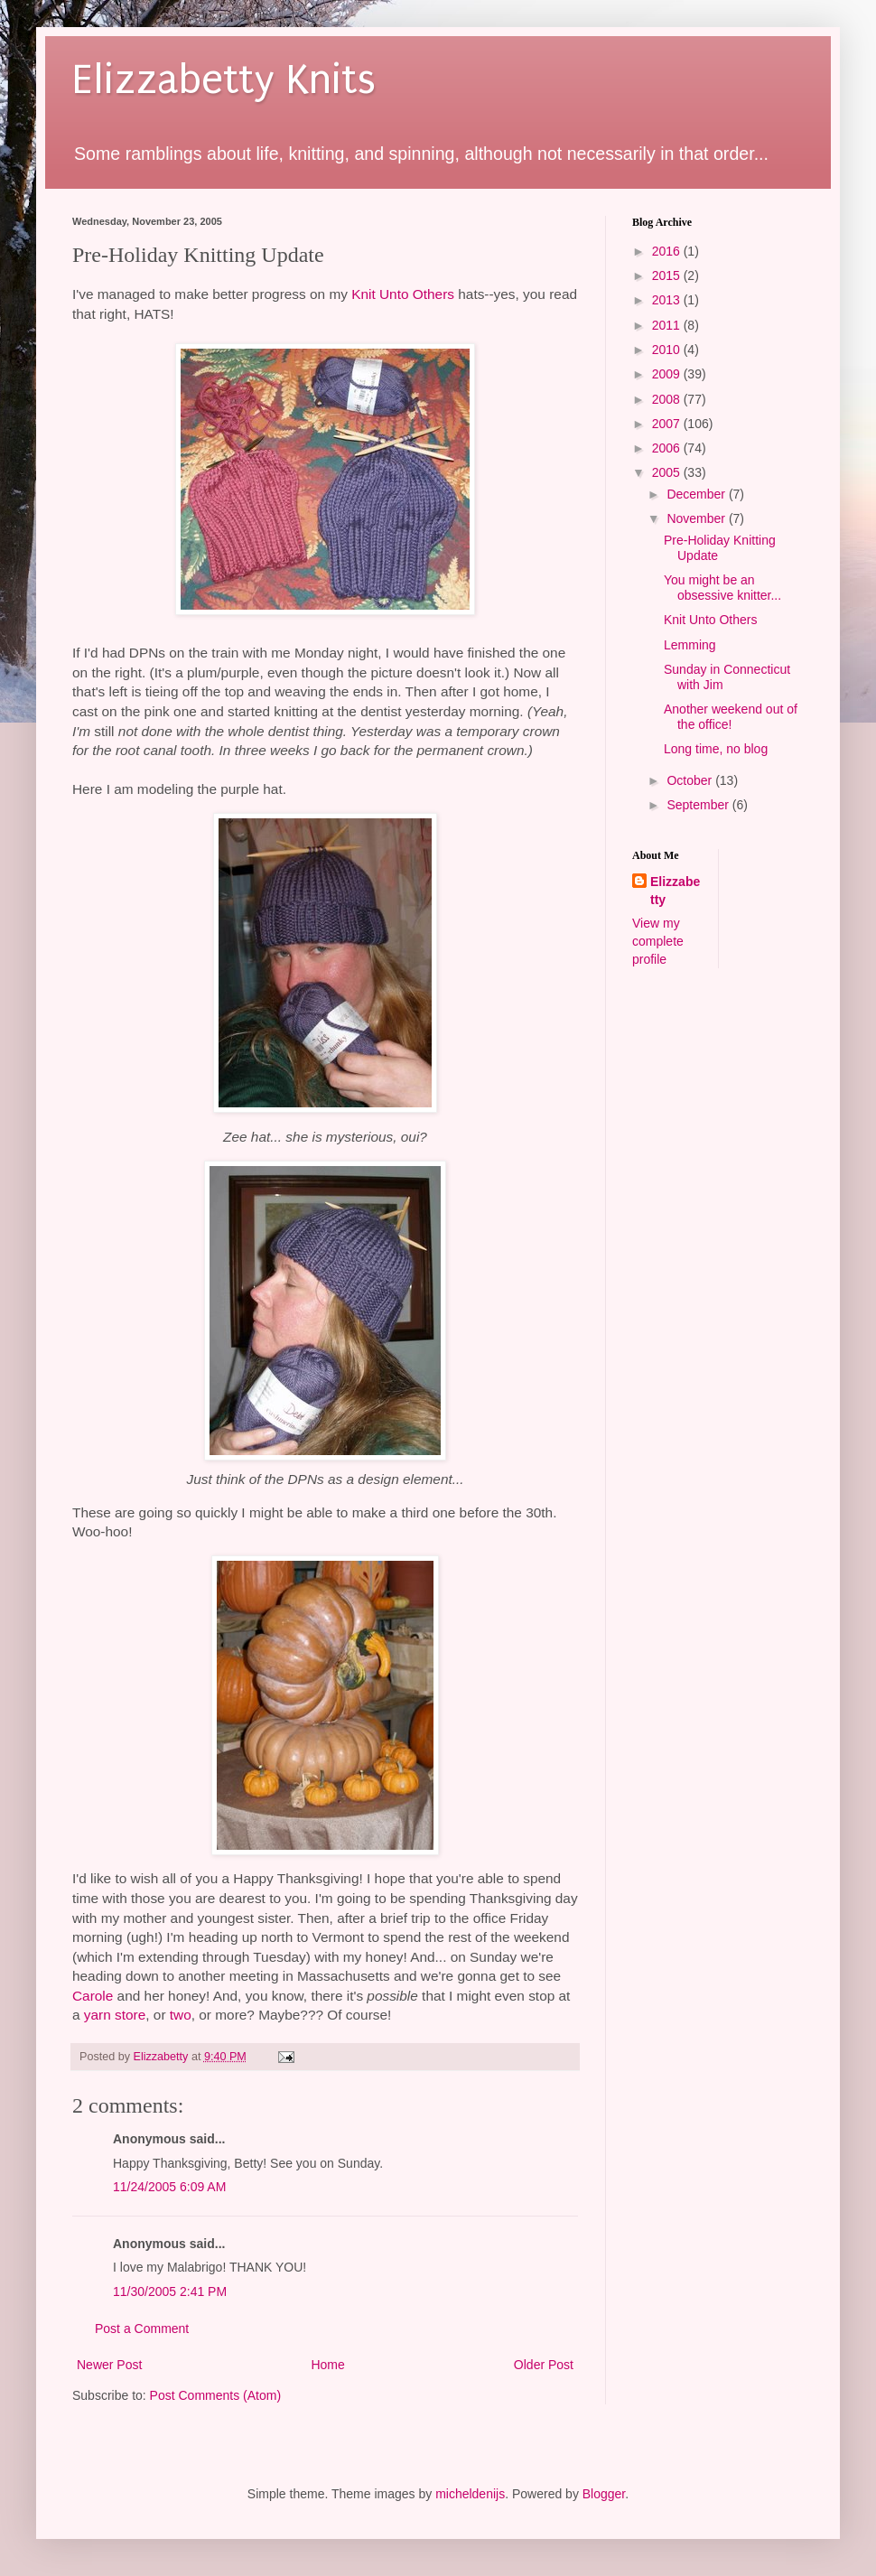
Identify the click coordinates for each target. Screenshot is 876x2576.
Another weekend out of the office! (730, 717)
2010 (668, 349)
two (180, 2014)
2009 (668, 374)
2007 (668, 423)
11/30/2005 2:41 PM (170, 2291)
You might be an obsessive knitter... (722, 587)
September (699, 805)
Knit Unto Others (402, 294)
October (690, 780)
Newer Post (109, 2364)
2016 (668, 251)
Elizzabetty (675, 890)
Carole (92, 1995)
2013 (668, 300)
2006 (668, 448)
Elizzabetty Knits (224, 80)
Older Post (543, 2364)
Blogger (603, 2494)
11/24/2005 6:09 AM (169, 2186)
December (697, 494)
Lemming (690, 645)
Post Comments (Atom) (215, 2395)
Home (327, 2364)
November (697, 518)
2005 (668, 472)
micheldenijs (470, 2494)
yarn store (114, 2014)
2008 (668, 399)
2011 (668, 325)
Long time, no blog (716, 749)
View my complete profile (658, 941)
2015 (668, 275)
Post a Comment (142, 2328)
